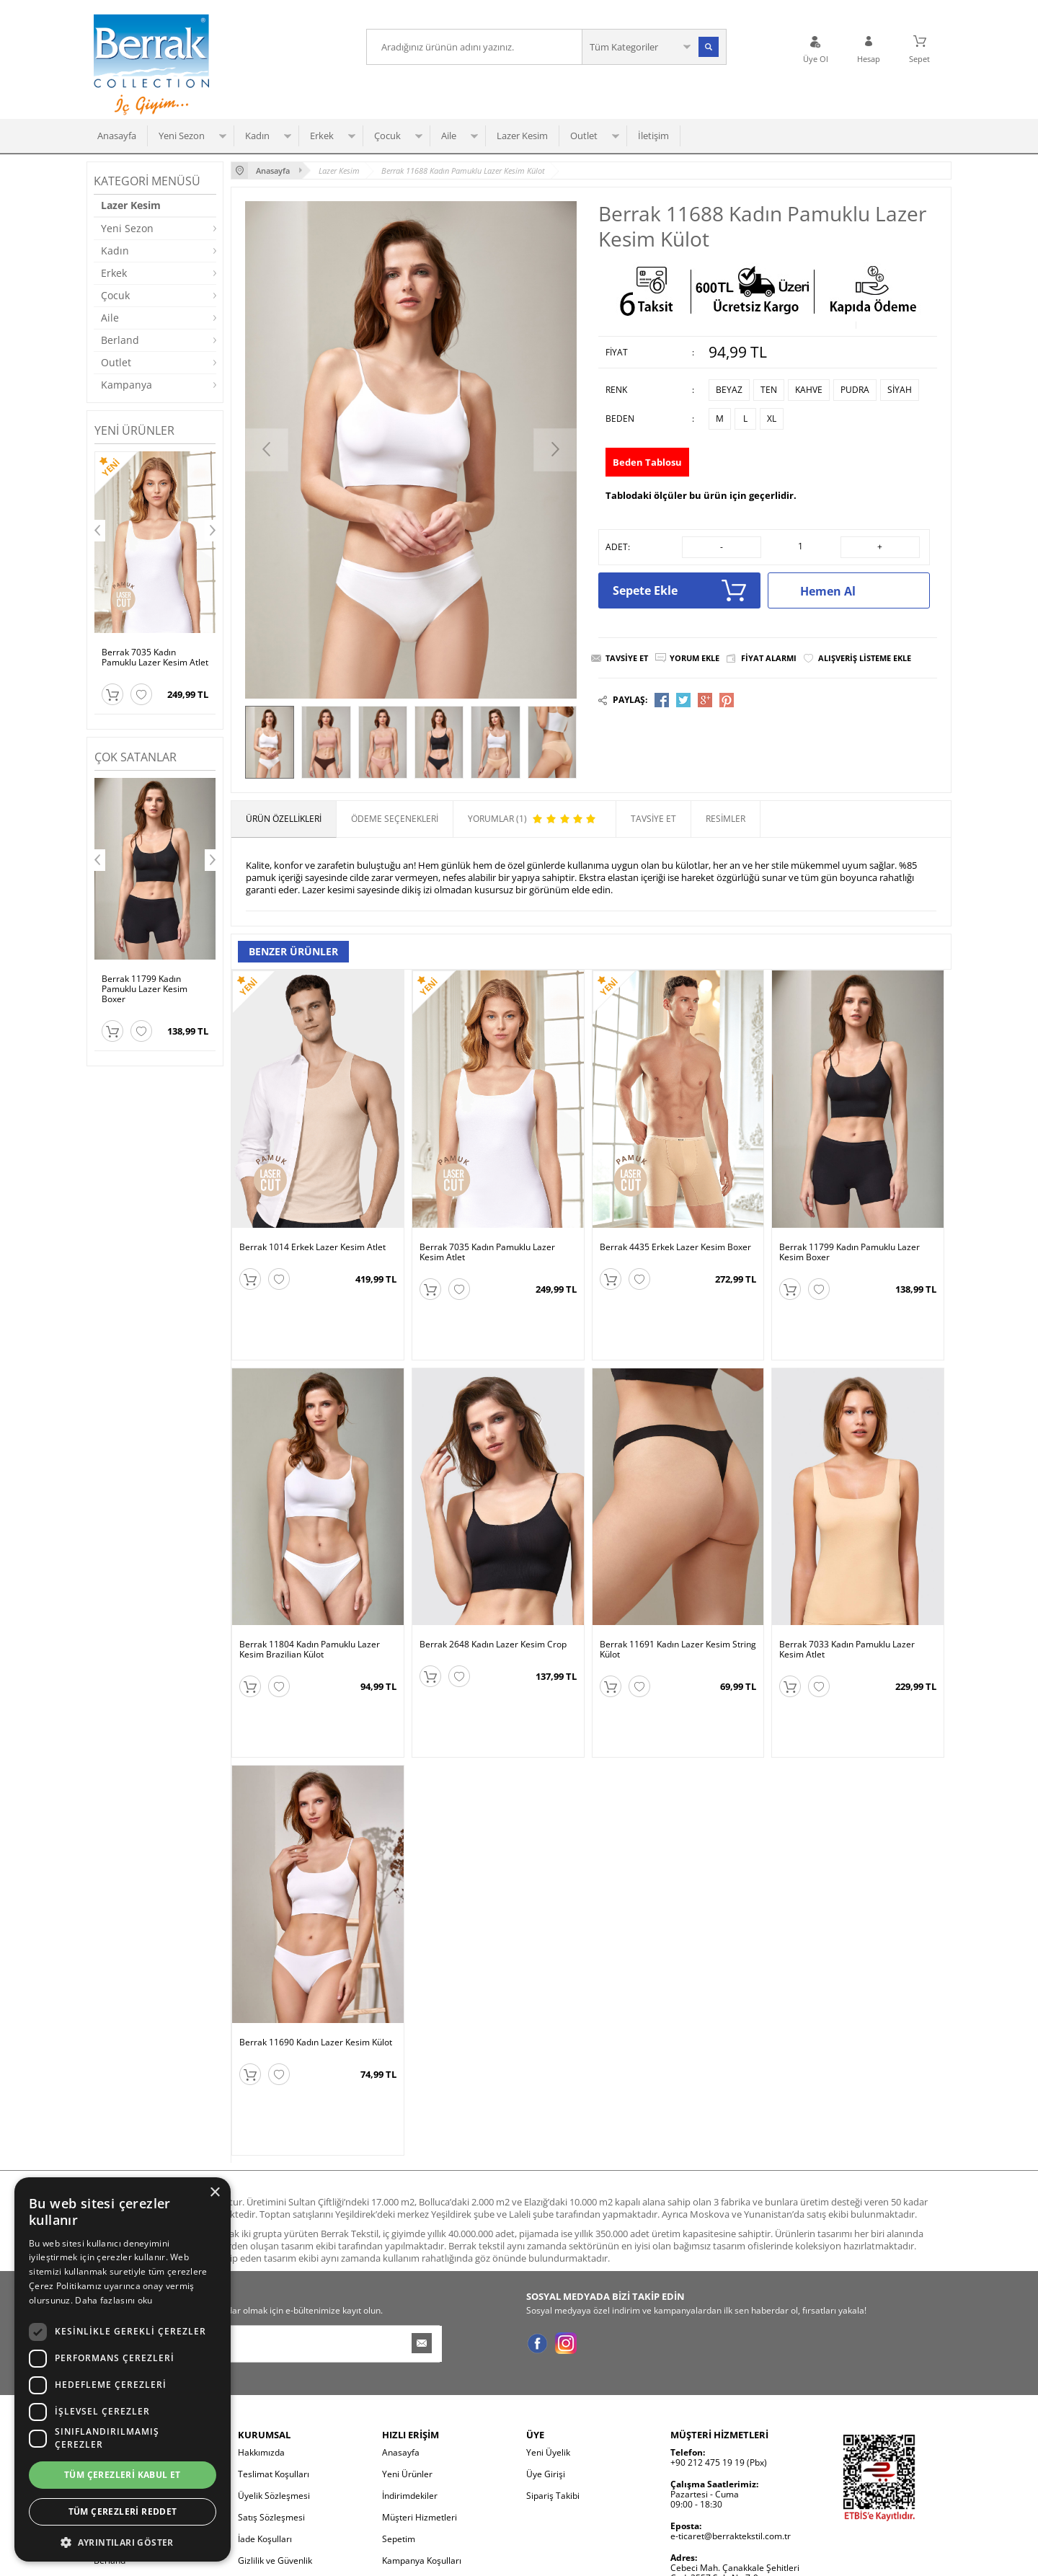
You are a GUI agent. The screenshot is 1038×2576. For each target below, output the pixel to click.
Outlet (584, 135)
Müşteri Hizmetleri (419, 2364)
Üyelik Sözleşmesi (274, 2342)
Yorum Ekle (694, 657)
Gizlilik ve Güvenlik (275, 2407)
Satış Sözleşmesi (271, 2364)
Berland (120, 340)
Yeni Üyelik (548, 2299)
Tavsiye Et (627, 657)
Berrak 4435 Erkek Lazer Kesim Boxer (675, 1247)
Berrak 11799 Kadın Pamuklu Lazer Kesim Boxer (144, 989)
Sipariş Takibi (553, 2342)
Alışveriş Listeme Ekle (864, 657)
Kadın (257, 135)
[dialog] (122, 2369)
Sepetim (398, 2385)
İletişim (653, 135)
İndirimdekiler (410, 2342)
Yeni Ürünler (407, 2320)
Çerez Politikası (268, 2460)
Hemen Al (857, 590)
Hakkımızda (261, 2299)
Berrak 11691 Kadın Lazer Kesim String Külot (678, 1598)
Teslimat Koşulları (273, 2320)
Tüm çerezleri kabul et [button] (122, 2475)
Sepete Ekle (679, 590)
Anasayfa (116, 135)
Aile (448, 135)
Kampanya (126, 384)
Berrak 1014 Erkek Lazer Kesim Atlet (312, 1247)
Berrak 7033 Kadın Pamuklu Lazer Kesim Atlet (847, 1598)
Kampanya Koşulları (421, 2407)
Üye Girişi (545, 2320)
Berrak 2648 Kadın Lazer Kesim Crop (493, 1593)
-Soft (443, 2557)
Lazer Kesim (522, 135)
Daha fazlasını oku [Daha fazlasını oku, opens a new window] (113, 2300)
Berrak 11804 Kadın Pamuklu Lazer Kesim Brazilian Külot (309, 1598)
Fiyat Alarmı (769, 657)
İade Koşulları (265, 2385)
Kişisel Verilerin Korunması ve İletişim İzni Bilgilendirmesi (297, 2433)
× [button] (214, 2192)
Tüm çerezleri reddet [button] (122, 2511)
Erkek (322, 135)
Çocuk (387, 135)
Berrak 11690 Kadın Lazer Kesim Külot (315, 1940)
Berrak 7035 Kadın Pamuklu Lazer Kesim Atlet (155, 657)
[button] (122, 2541)
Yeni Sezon (182, 135)
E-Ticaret (475, 2557)
